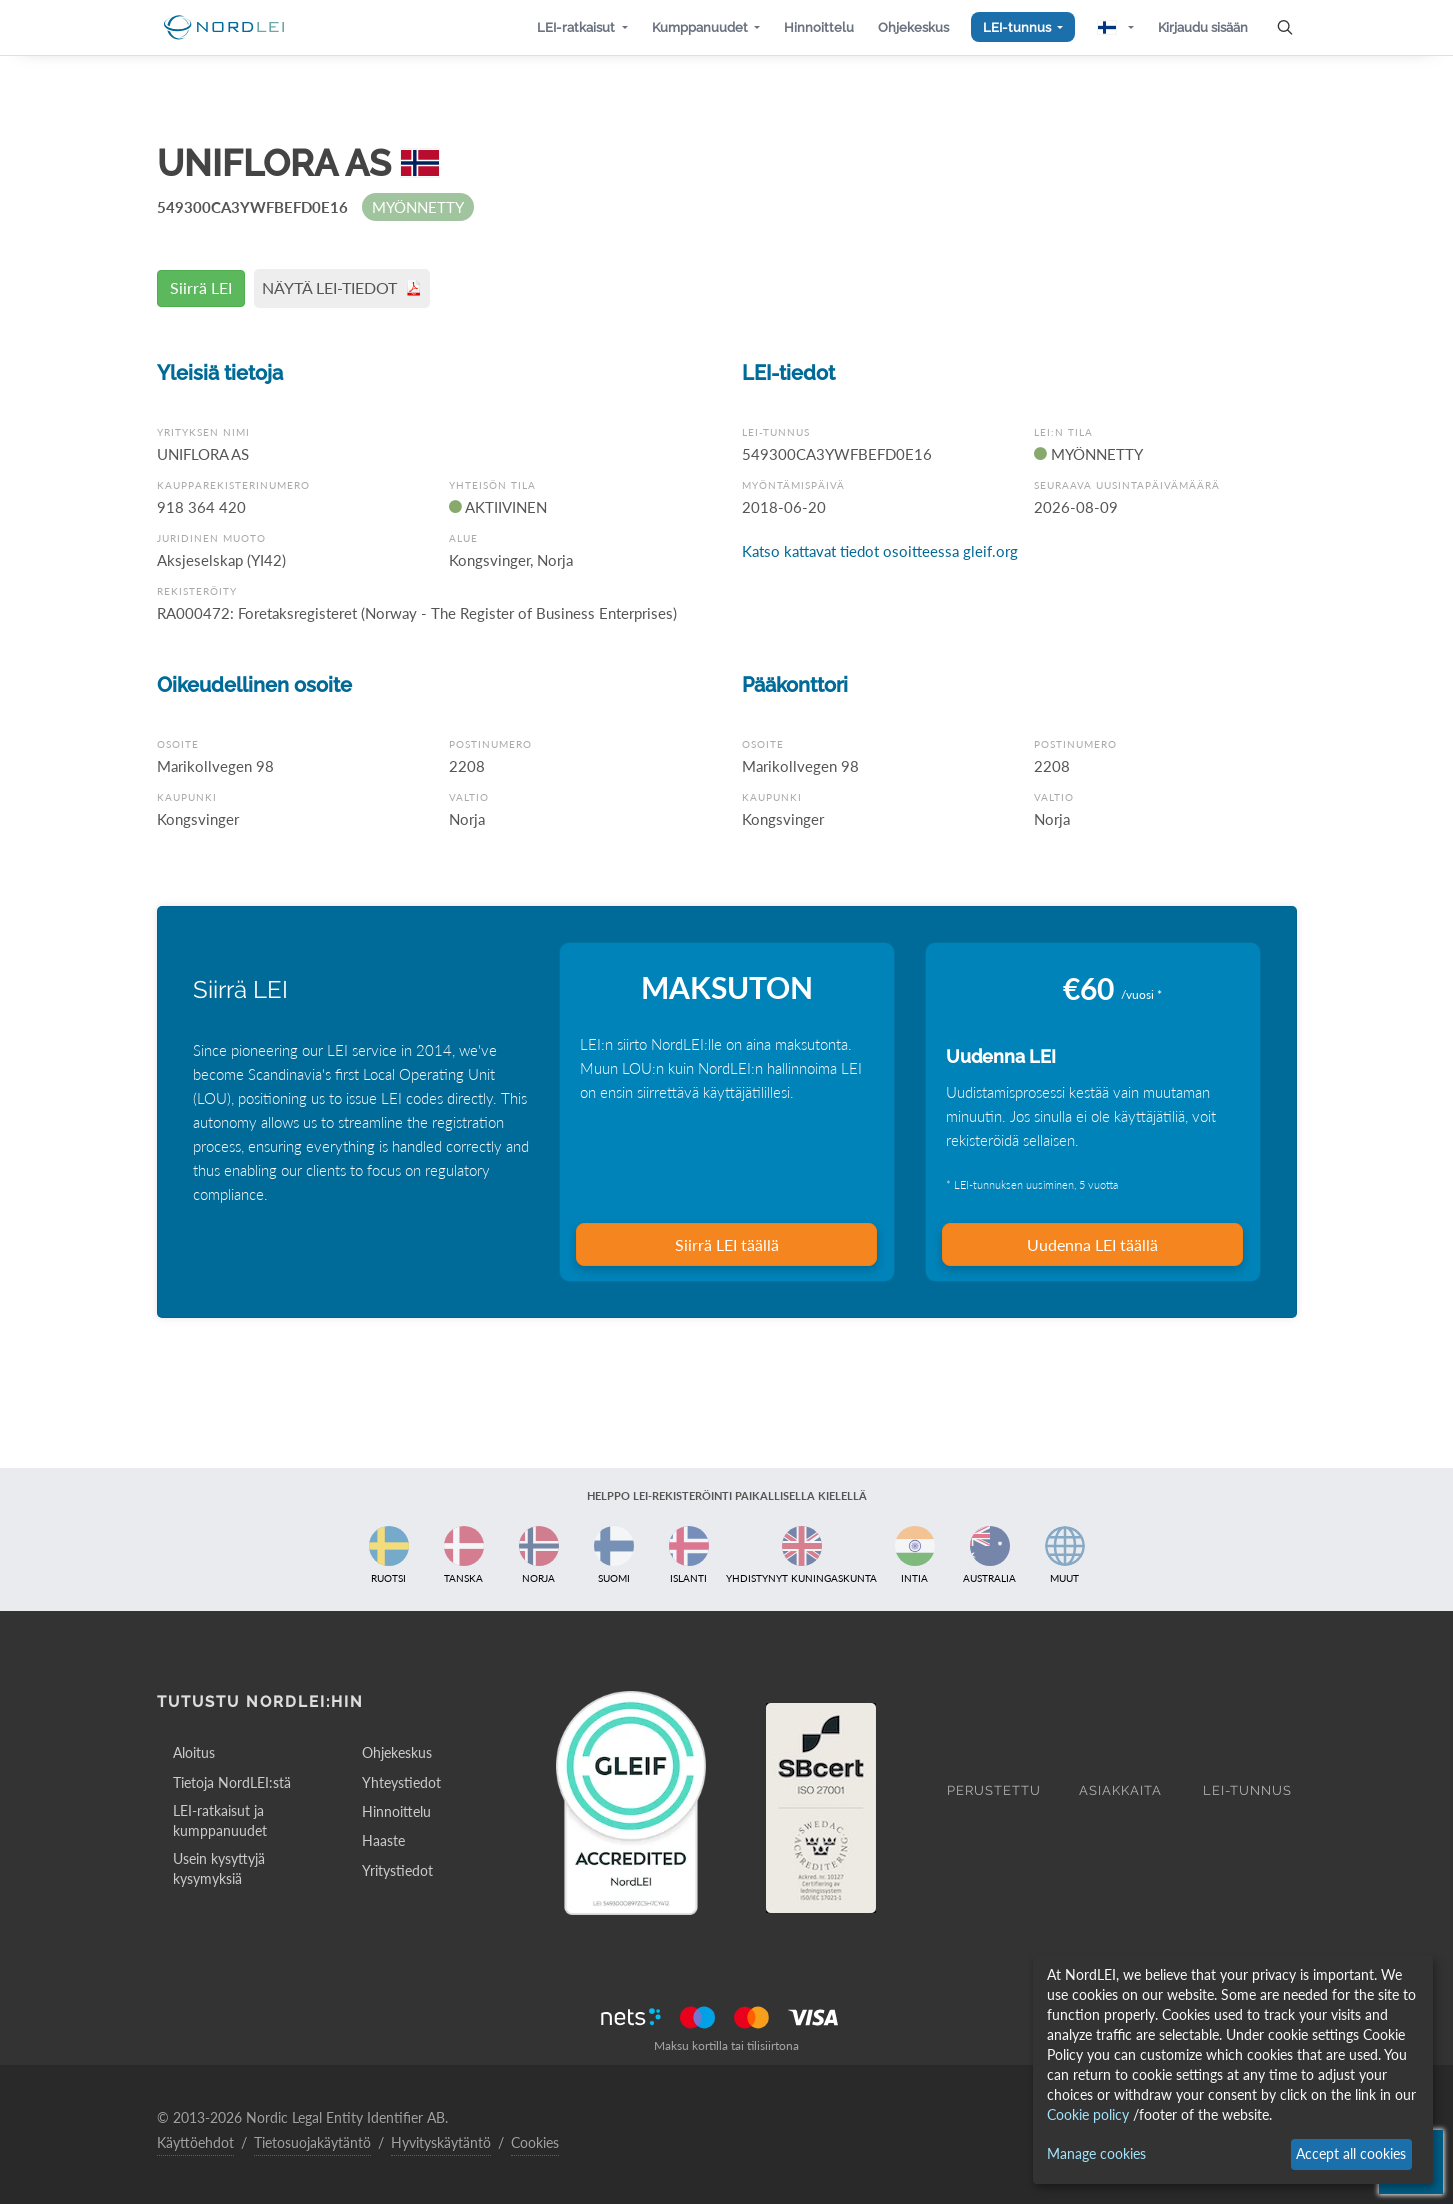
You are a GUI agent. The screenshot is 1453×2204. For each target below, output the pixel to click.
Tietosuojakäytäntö (312, 2142)
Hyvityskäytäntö (441, 2142)
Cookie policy (1088, 2114)
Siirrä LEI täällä (727, 1244)
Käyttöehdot (195, 2142)
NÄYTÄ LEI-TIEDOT (342, 287)
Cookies (535, 2142)
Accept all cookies (1351, 2153)
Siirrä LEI (201, 287)
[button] (582, 27)
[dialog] (1233, 2069)
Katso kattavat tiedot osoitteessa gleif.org (880, 551)
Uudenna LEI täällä (1092, 1244)
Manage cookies (1096, 2153)
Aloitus (194, 1752)
